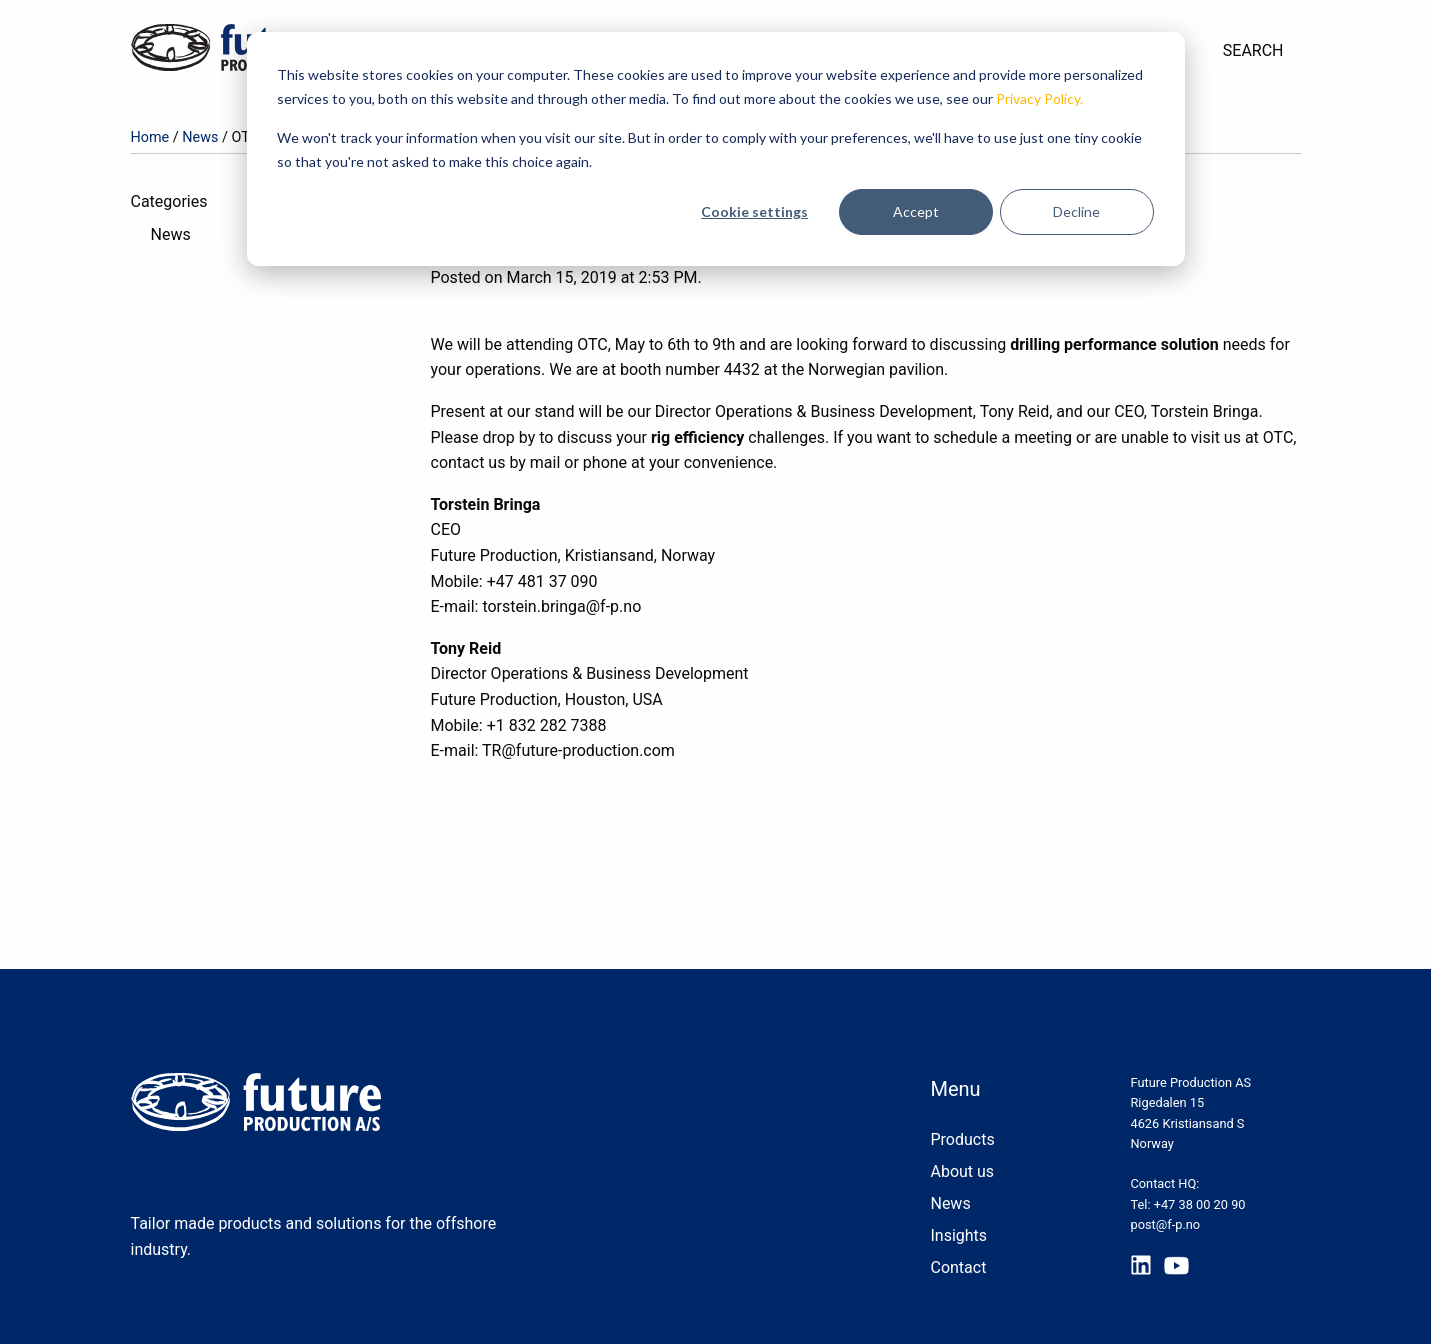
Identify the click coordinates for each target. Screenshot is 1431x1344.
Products (962, 1139)
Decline (1076, 211)
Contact (958, 1267)
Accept (916, 211)
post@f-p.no (1165, 1224)
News (200, 137)
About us (962, 1171)
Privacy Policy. (1039, 98)
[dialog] (716, 149)
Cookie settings (754, 211)
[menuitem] (1253, 51)
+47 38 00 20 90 (1200, 1204)
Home (150, 137)
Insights (958, 1235)
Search (1253, 50)
